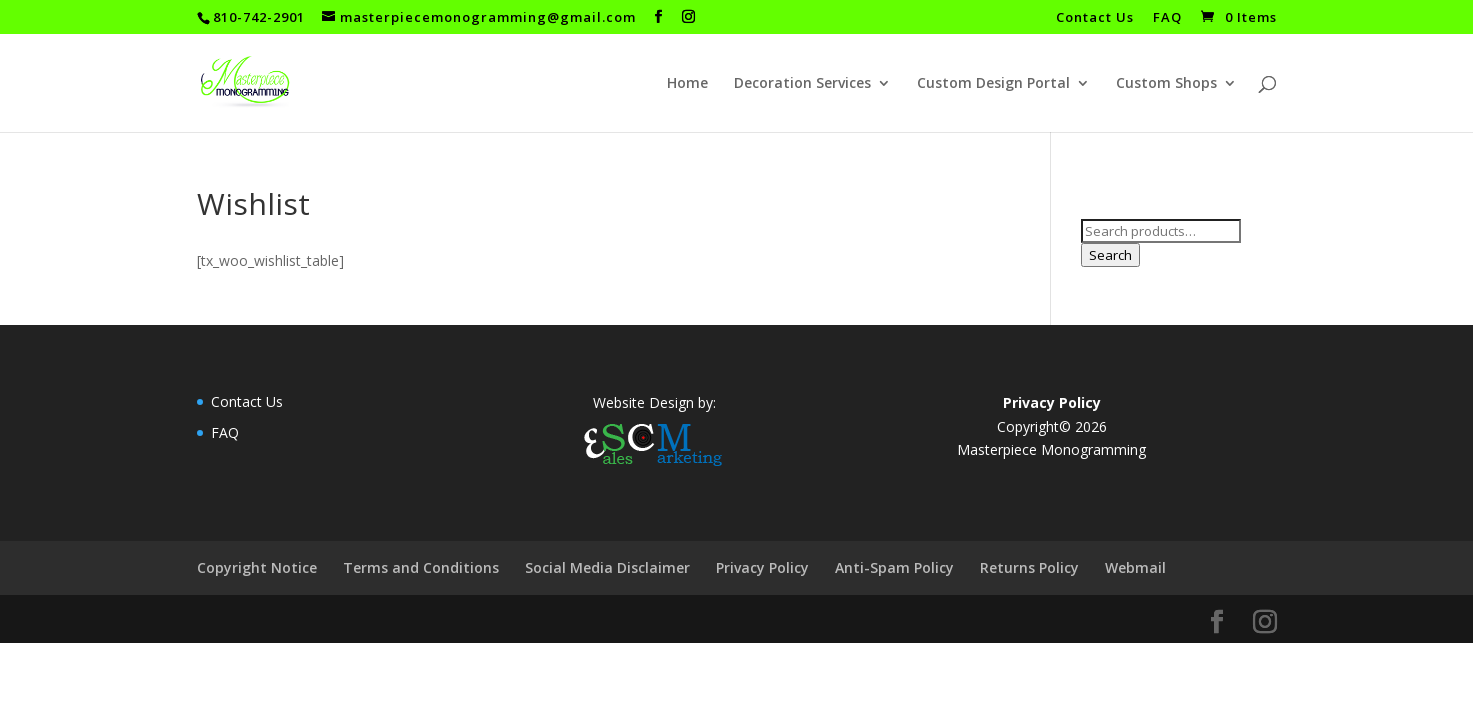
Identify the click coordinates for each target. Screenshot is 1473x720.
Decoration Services (802, 84)
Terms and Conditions (421, 567)
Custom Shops (1166, 84)
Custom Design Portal (993, 84)
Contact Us (1095, 18)
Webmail (1135, 567)
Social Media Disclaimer (607, 567)
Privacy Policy (762, 567)
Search (1110, 255)
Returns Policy (1029, 567)
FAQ (1167, 18)
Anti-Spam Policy (894, 567)
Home (687, 84)
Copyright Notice (257, 567)
